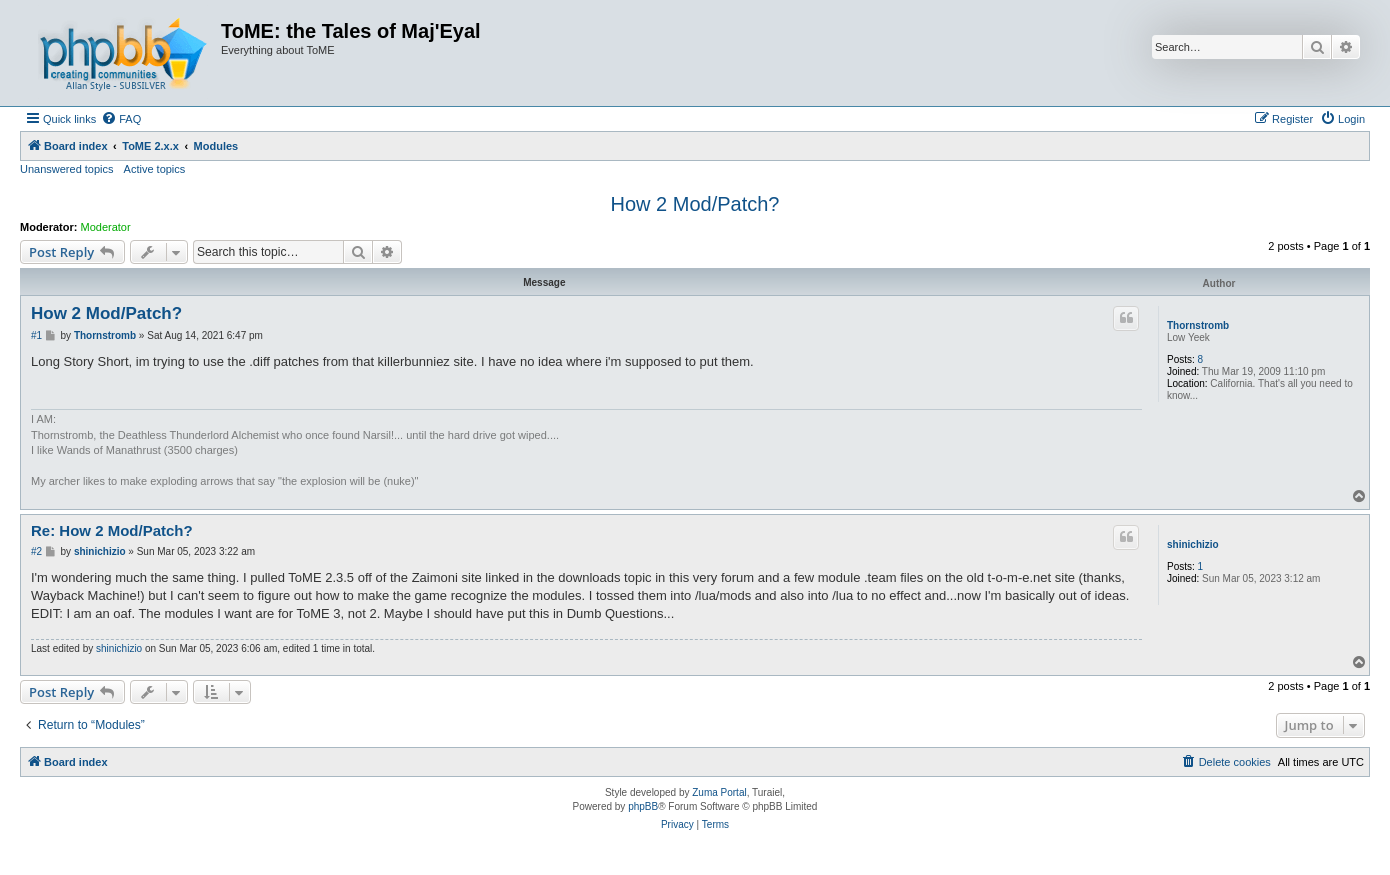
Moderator (106, 227)
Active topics (155, 169)
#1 (36, 335)
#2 (36, 551)
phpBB (643, 806)
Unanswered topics (67, 169)
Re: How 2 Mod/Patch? (112, 530)
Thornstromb (1198, 325)
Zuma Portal (719, 792)
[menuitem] (121, 119)
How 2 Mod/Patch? (695, 204)
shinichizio (1193, 544)
